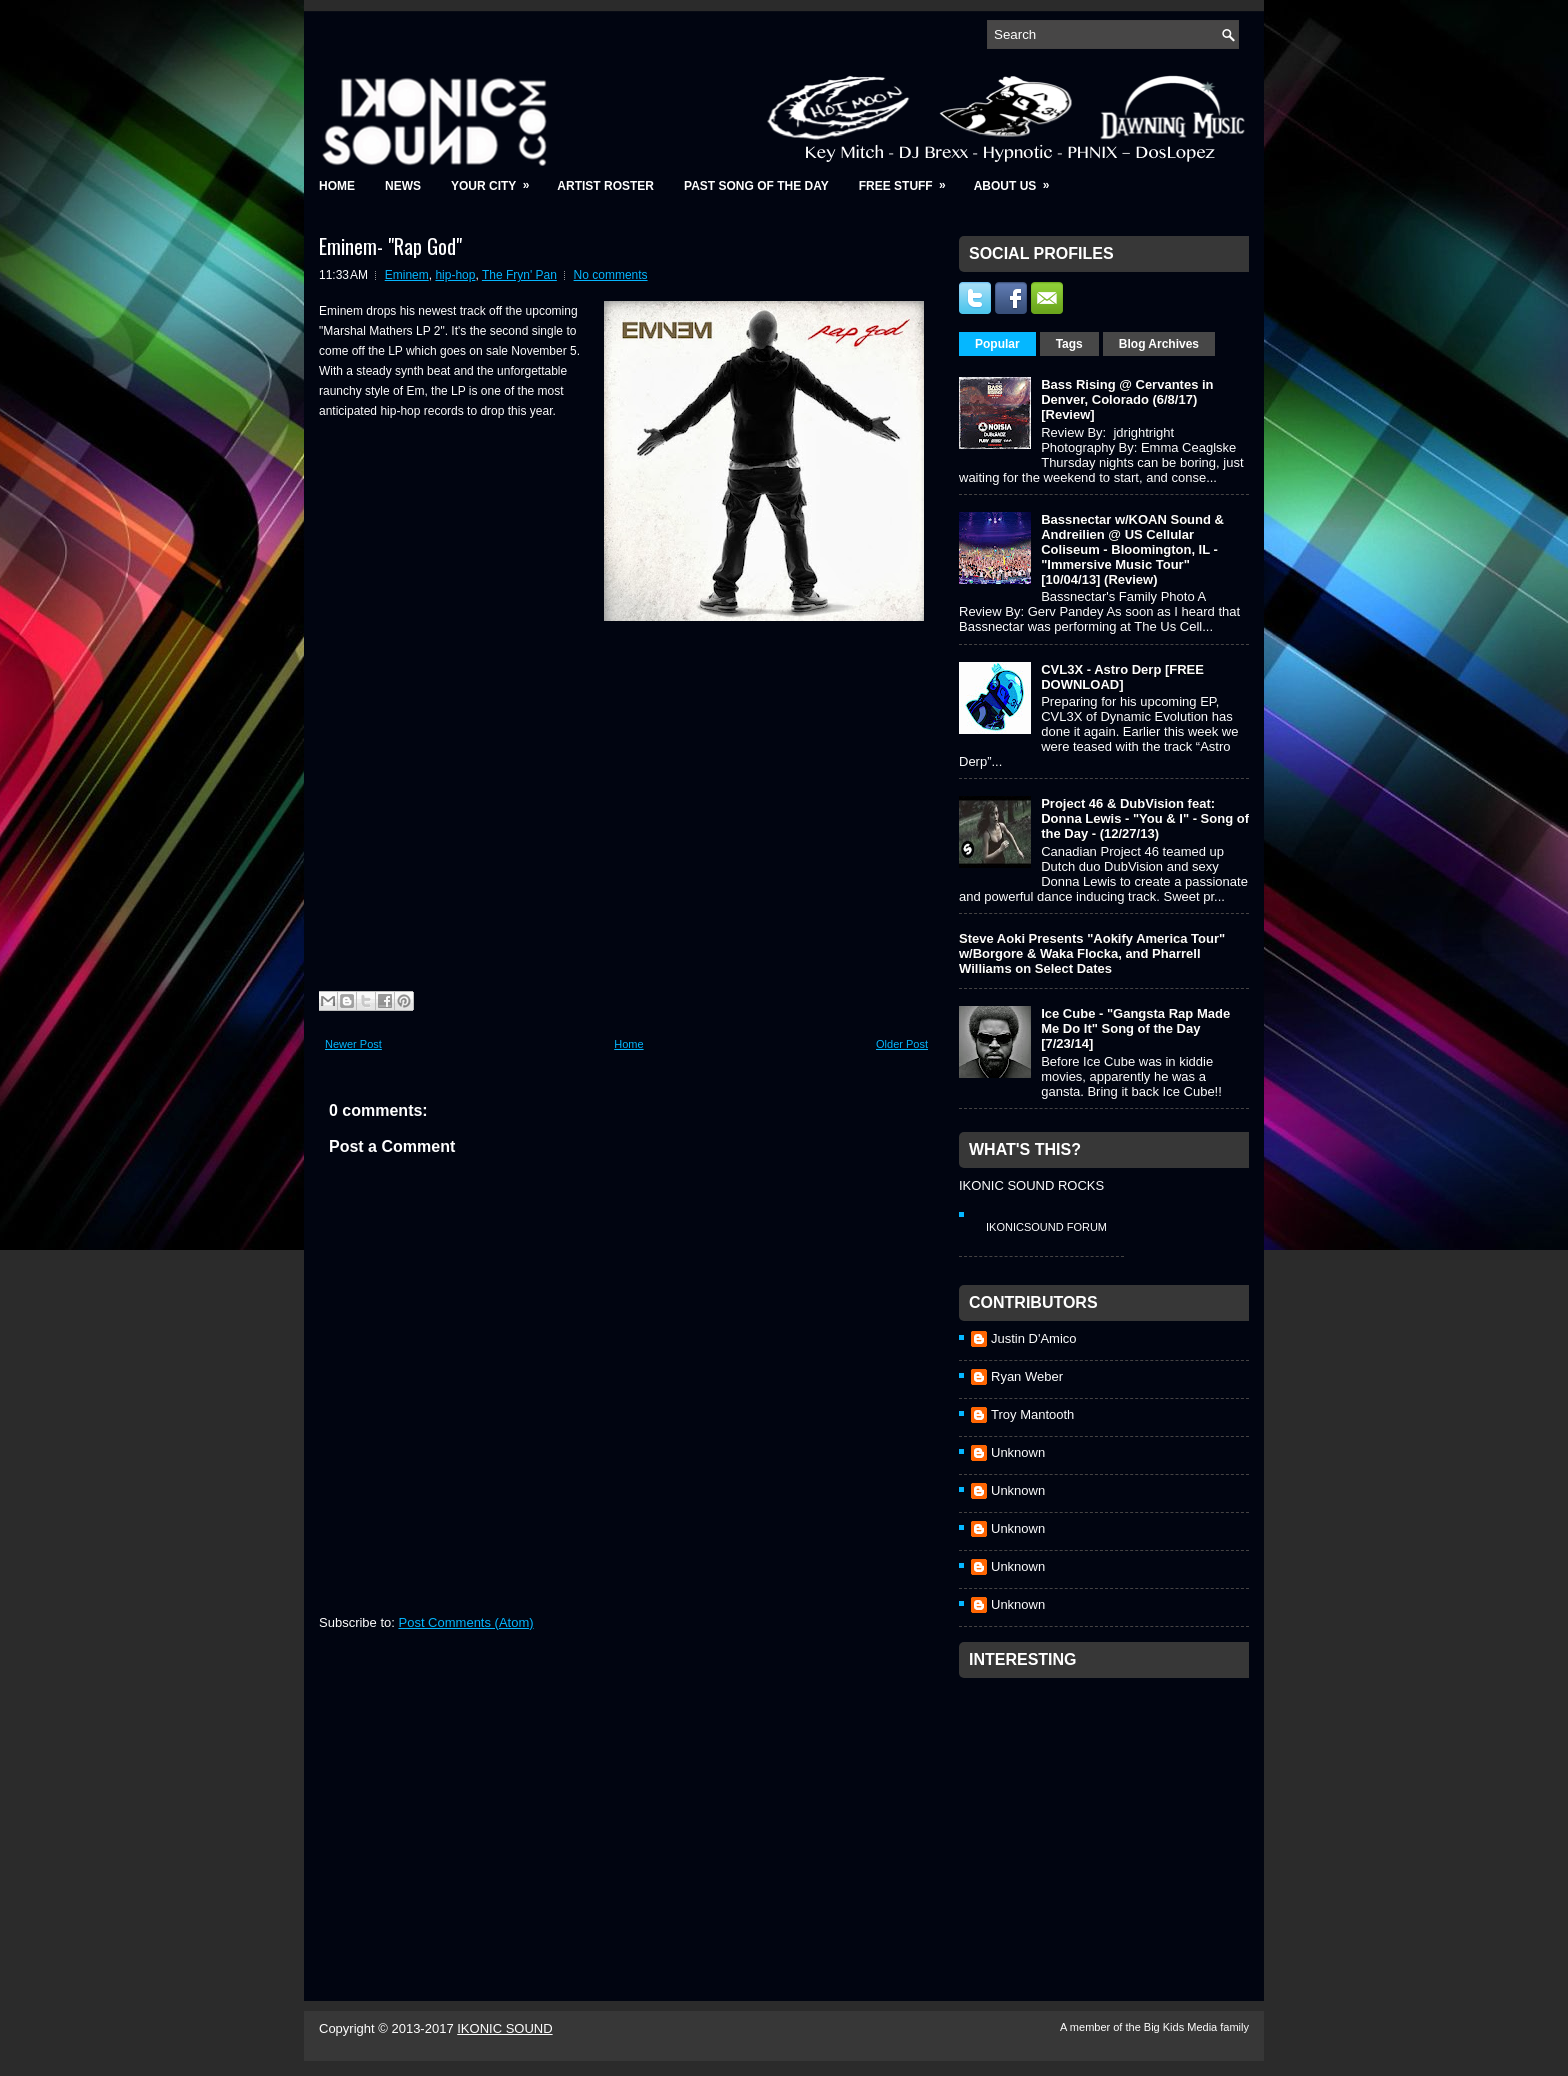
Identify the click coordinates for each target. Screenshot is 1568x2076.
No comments (611, 275)
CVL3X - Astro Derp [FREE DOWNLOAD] (1122, 677)
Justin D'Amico (1034, 1338)
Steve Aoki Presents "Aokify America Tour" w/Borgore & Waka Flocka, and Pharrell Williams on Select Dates (1092, 953)
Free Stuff (909, 179)
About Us (1018, 179)
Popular (997, 344)
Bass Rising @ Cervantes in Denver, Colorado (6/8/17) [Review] (1127, 399)
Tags (1069, 344)
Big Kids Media (1182, 2027)
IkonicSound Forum (1046, 1227)
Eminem (407, 275)
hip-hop (455, 275)
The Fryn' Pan (519, 275)
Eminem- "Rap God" (390, 246)
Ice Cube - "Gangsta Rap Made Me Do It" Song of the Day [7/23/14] (1135, 1028)
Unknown (1018, 1452)
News (403, 186)
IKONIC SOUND (504, 2028)
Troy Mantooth (1032, 1414)
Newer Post (353, 1044)
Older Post (902, 1044)
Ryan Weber (1027, 1376)
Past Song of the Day (756, 186)
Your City (496, 179)
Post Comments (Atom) (466, 1622)
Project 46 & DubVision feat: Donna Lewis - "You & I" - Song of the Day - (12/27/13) (1145, 818)
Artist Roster (605, 186)
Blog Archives (1159, 344)
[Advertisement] (1109, 1813)
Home (337, 186)
